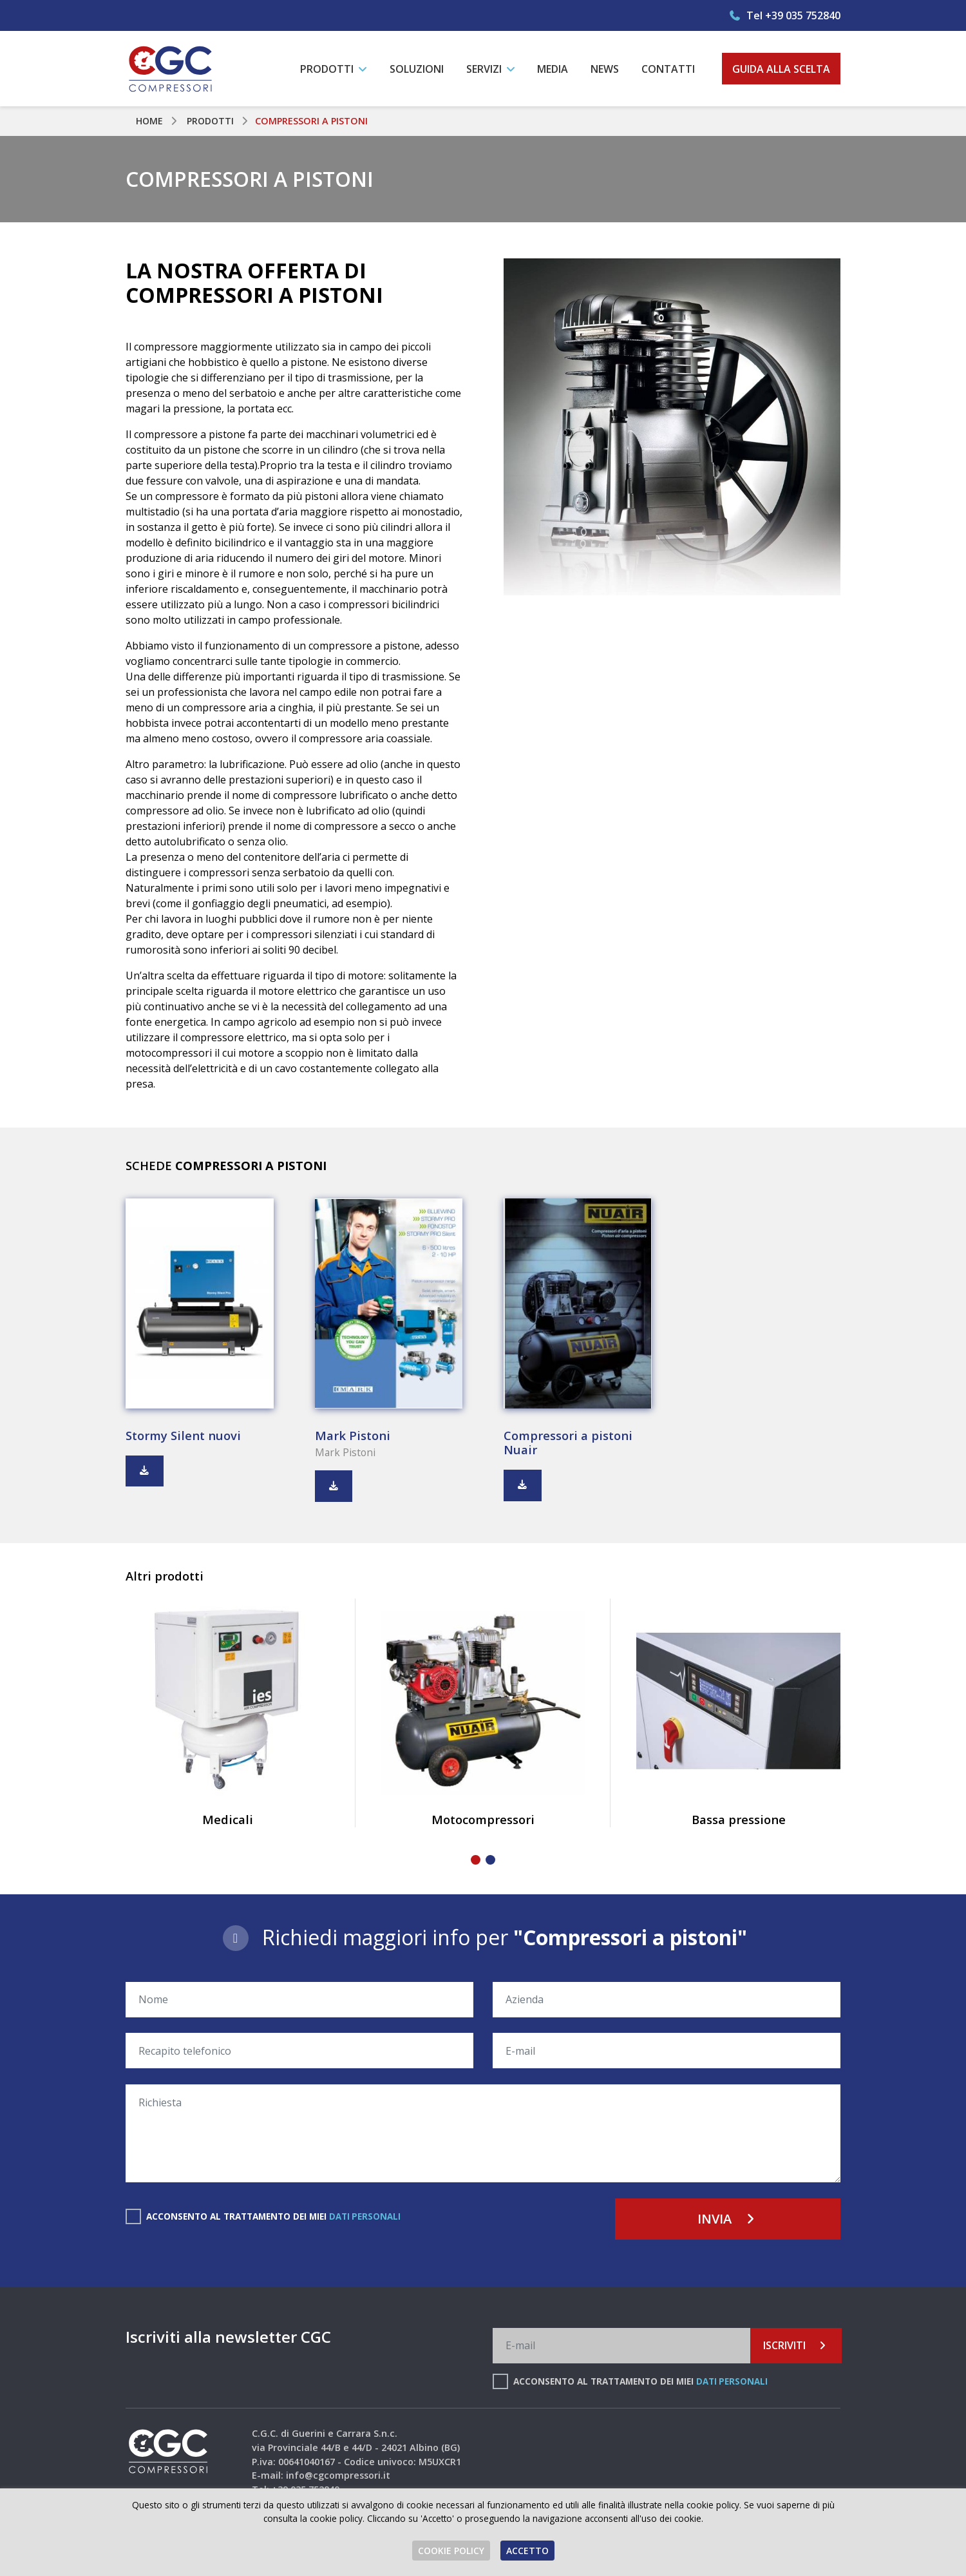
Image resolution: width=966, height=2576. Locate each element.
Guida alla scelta (781, 69)
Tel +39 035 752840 (784, 15)
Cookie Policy (451, 2550)
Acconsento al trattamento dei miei (273, 2218)
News (605, 69)
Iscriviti (796, 2347)
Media (552, 69)
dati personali (365, 2218)
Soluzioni (417, 69)
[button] (475, 1862)
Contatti (668, 69)
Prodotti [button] (328, 69)
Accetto (527, 2550)
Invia (728, 2220)
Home (150, 121)
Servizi (485, 69)
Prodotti (211, 121)
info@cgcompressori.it (338, 2477)
